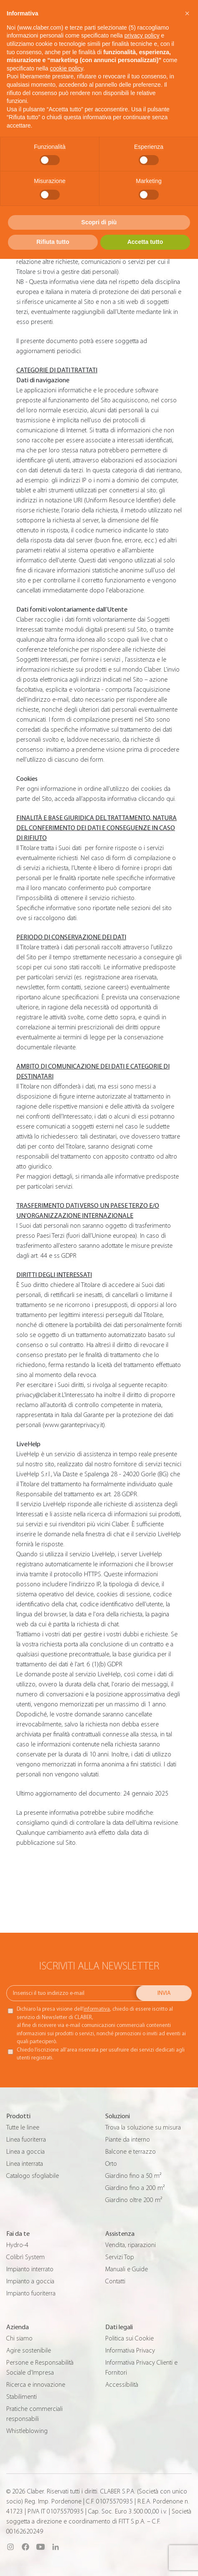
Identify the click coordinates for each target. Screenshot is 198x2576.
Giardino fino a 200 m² (135, 2188)
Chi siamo (19, 2338)
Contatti (115, 2281)
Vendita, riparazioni (130, 2245)
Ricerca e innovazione (35, 2384)
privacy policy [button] (142, 35)
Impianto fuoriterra (31, 2293)
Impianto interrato (29, 2269)
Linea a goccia (25, 2151)
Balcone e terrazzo (130, 2151)
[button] (187, 13)
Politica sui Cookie (129, 2338)
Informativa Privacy (130, 2350)
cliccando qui (156, 799)
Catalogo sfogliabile (32, 2176)
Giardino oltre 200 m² (133, 2200)
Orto (111, 2163)
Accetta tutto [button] (145, 241)
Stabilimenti (21, 2396)
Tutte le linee (22, 2127)
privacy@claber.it (38, 1395)
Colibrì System (25, 2257)
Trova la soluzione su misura (143, 2127)
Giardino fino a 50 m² (133, 2176)
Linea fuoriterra (26, 2139)
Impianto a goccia (30, 2281)
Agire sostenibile (28, 2350)
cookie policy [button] (66, 68)
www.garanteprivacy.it (73, 1425)
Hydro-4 (17, 2245)
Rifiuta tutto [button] (52, 241)
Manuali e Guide (126, 2269)
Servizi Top (119, 2257)
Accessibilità (121, 2384)
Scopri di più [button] (99, 222)
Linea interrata (24, 2163)
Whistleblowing (27, 2431)
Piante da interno (127, 2139)
